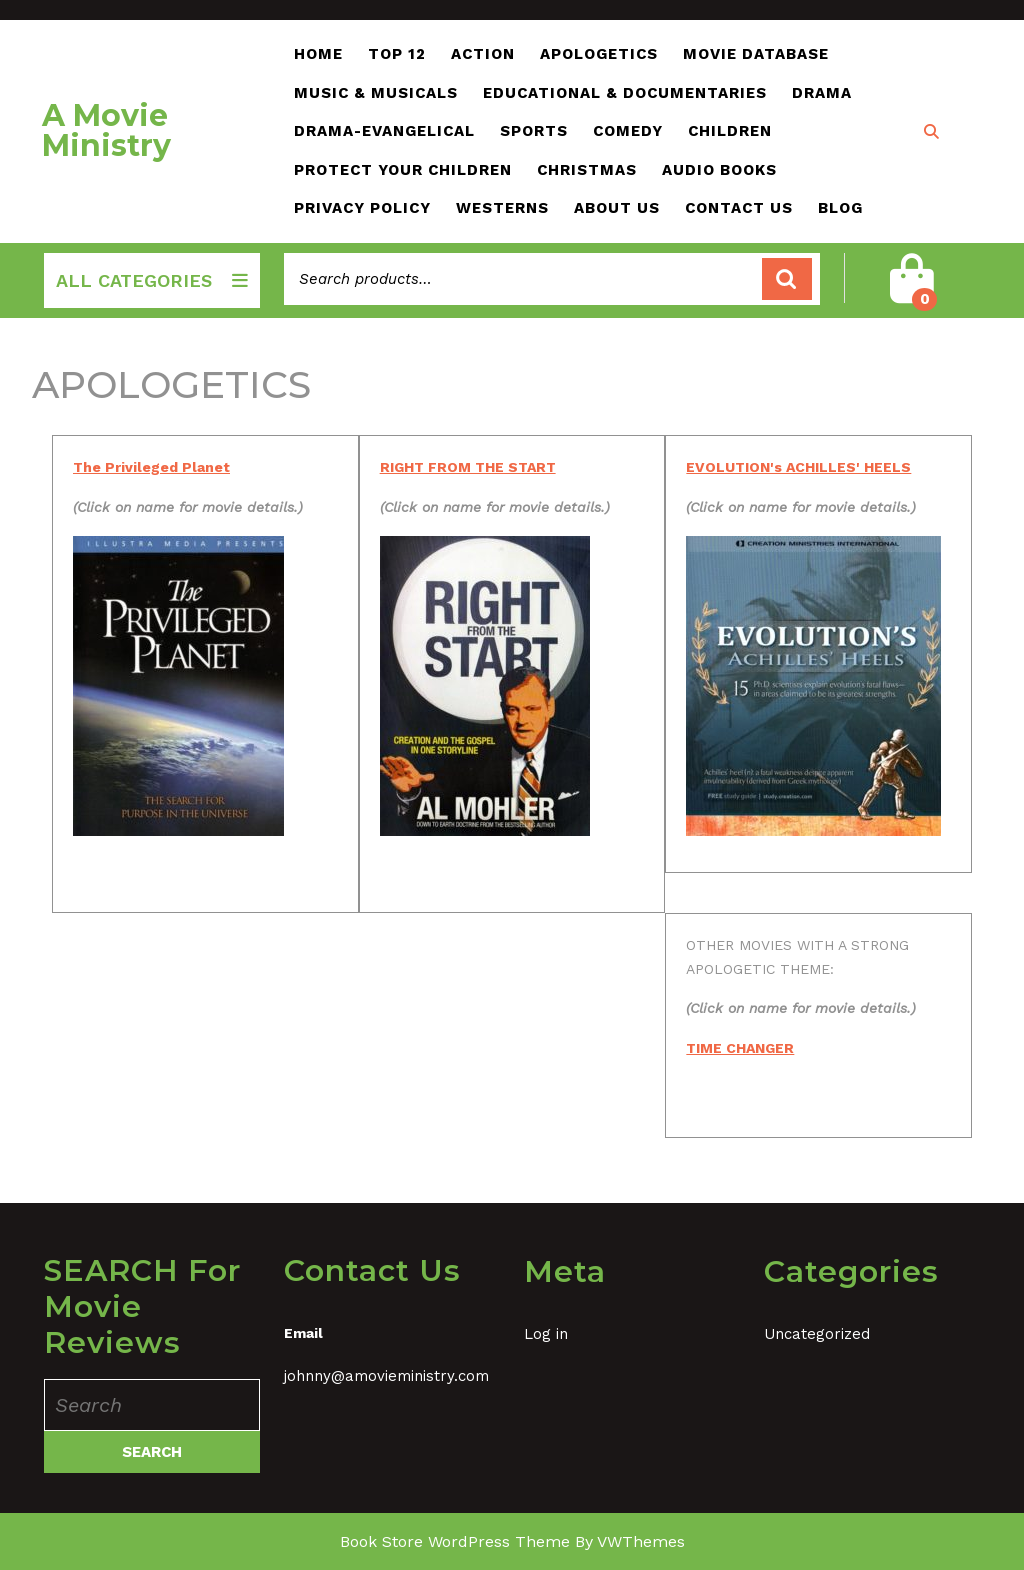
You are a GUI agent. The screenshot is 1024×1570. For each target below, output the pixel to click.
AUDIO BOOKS (719, 170)
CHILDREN (730, 131)
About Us (617, 208)
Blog (840, 208)
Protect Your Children (403, 170)
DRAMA (822, 93)
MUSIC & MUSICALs (376, 93)
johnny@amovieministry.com (386, 1376)
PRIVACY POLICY (362, 208)
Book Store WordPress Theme (455, 1541)
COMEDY (628, 131)
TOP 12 (397, 54)
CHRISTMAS (587, 170)
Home (318, 54)
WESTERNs (502, 208)
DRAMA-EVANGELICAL (384, 131)
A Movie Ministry (106, 130)
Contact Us (739, 208)
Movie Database (756, 54)
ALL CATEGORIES (152, 280)
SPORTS (534, 131)
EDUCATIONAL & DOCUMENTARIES (625, 93)
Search (787, 279)
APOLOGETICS (599, 54)
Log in (546, 1334)
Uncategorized (817, 1334)
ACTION (483, 54)
